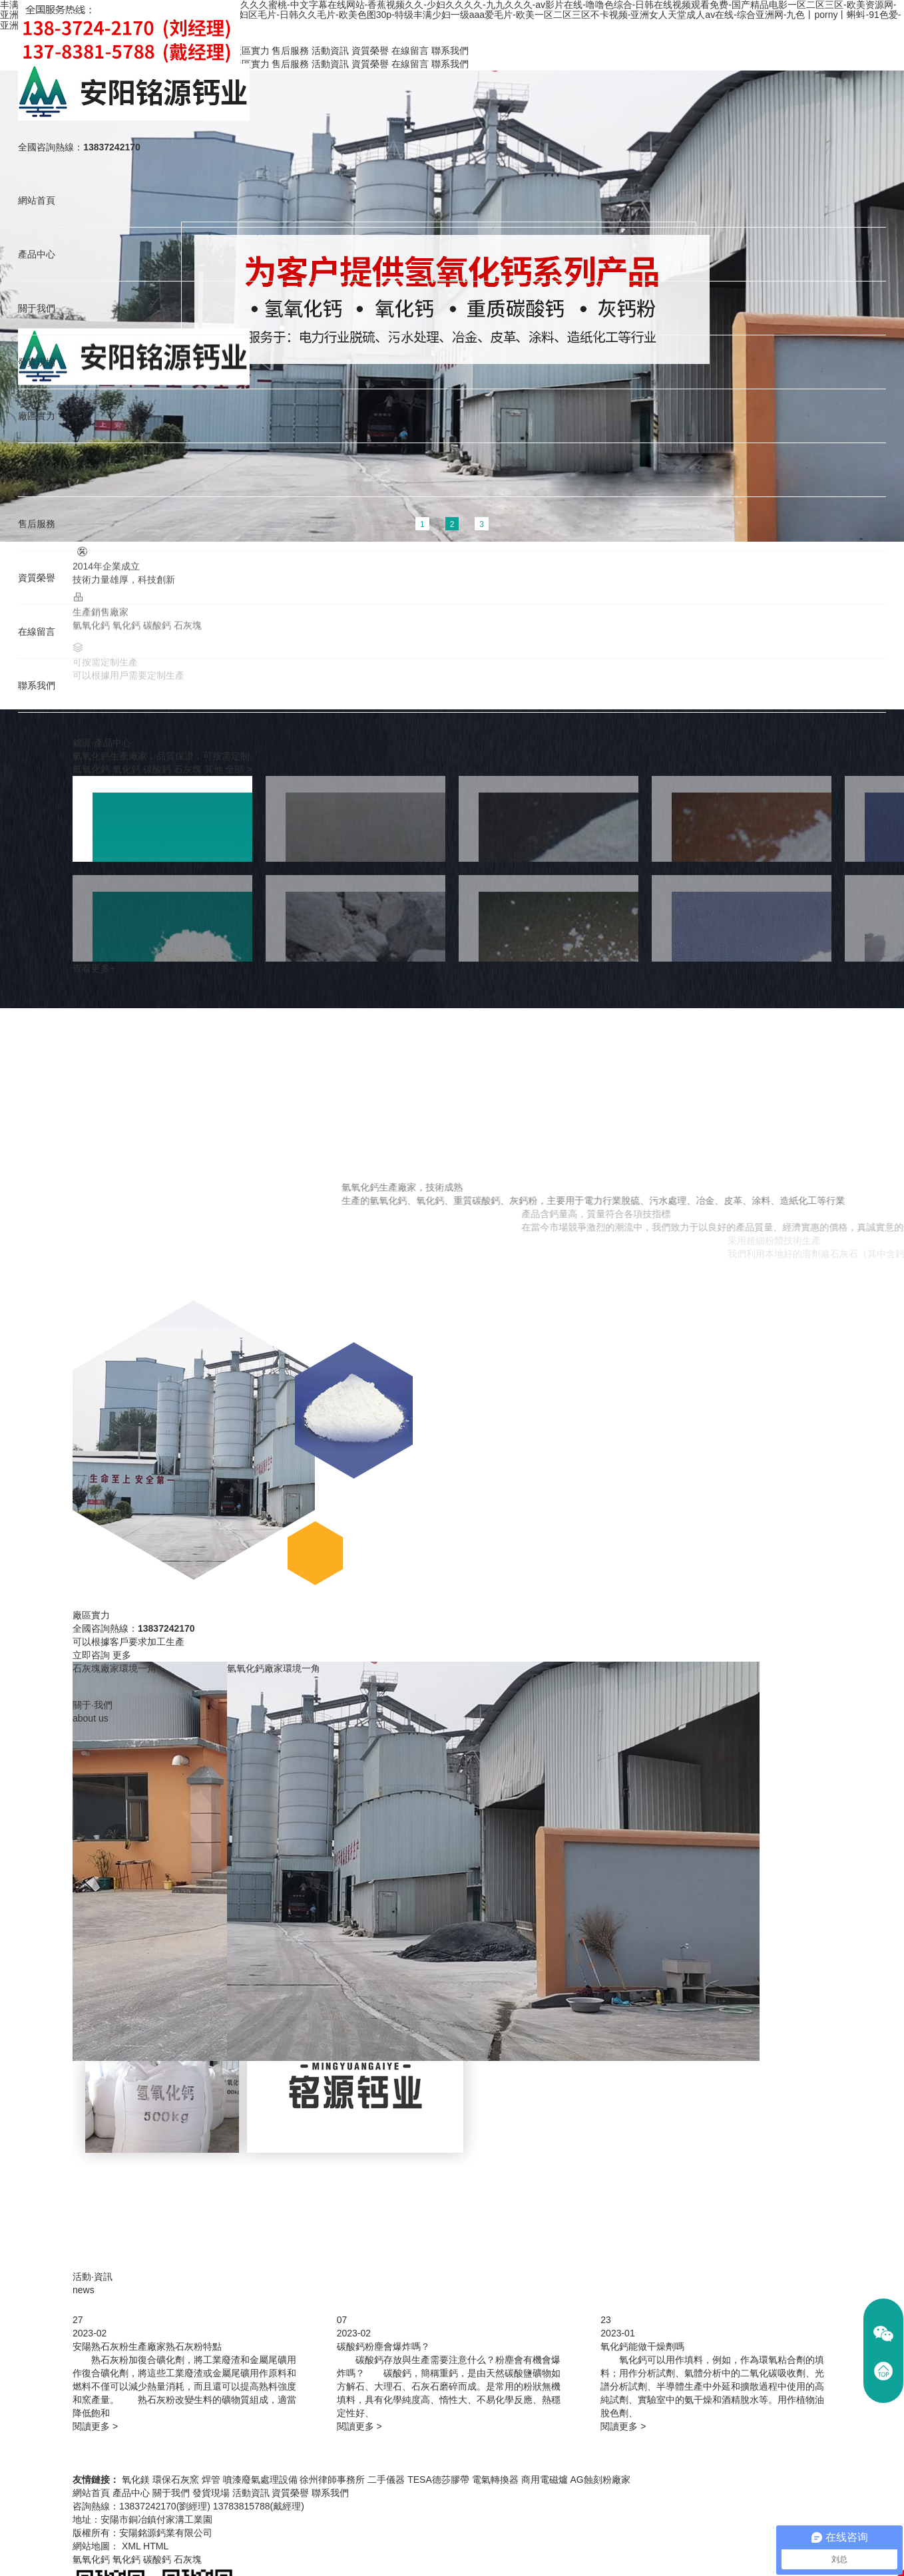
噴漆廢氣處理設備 (260, 2479)
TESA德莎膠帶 (438, 2479)
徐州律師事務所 (332, 2479)
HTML (155, 2546)
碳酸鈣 (157, 769)
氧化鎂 (136, 2479)
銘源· (102, 742)
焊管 (211, 2479)
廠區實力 (35, 419)
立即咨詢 (91, 1655)
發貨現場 (35, 364)
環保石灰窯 (175, 2479)
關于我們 (35, 310)
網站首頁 (35, 201)
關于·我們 (93, 1705)
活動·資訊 (93, 2276)
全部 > (238, 769)
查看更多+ (94, 968)
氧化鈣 (126, 769)
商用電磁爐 (544, 2479)
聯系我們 (35, 692)
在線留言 (35, 637)
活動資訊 (35, 473)
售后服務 (35, 528)
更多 (122, 1655)
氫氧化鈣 (91, 769)
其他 (213, 769)
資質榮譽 (35, 583)
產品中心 (35, 255)
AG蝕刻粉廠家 (600, 2479)
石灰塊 (188, 769)
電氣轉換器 (495, 2479)
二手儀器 (386, 2479)
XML (131, 2546)
